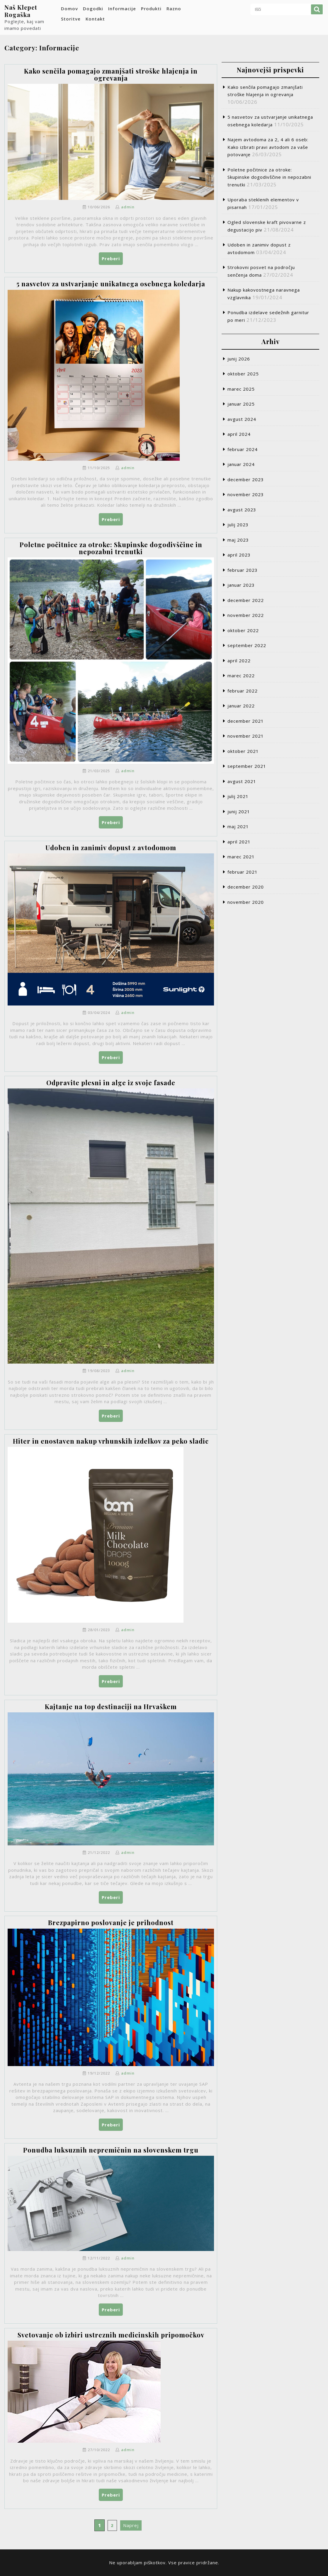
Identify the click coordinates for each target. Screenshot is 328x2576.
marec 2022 (241, 675)
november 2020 (245, 902)
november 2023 (245, 494)
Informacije (122, 8)
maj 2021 (238, 826)
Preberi (112, 260)
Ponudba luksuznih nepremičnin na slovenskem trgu (110, 2149)
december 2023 (245, 479)
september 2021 (246, 766)
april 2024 (239, 434)
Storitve (71, 19)
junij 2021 (238, 811)
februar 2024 (242, 449)
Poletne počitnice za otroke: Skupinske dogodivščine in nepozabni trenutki (111, 548)
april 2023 (239, 555)
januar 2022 (241, 706)
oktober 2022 (243, 630)
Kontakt (95, 19)
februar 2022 (242, 691)
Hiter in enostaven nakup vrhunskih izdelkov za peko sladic (111, 1441)
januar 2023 (241, 585)
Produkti (151, 8)
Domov (69, 8)
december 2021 (245, 721)
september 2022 (246, 645)
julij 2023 (238, 525)
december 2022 (245, 600)
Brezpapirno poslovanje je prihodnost (111, 1922)
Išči (317, 9)
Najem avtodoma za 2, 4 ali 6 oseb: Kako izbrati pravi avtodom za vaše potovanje (267, 147)
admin (128, 207)
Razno (173, 8)
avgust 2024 (241, 419)
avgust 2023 (241, 510)
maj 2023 (238, 540)
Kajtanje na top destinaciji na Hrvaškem (111, 1706)
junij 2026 (238, 359)
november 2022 (245, 615)
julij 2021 (238, 796)
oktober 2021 (243, 751)
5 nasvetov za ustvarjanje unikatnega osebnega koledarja (110, 283)
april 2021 (239, 842)
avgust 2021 (241, 781)
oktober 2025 (243, 374)
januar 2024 (241, 464)
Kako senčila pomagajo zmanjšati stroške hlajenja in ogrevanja (111, 74)
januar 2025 (241, 404)
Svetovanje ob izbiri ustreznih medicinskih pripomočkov (111, 2334)
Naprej (131, 2525)
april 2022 (239, 660)
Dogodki (93, 8)
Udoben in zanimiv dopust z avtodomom (110, 847)
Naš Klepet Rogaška (20, 10)
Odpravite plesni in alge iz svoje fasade (110, 1082)
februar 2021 (242, 872)
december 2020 (245, 887)
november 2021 (245, 736)
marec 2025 (241, 389)
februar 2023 (242, 570)
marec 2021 (241, 857)
